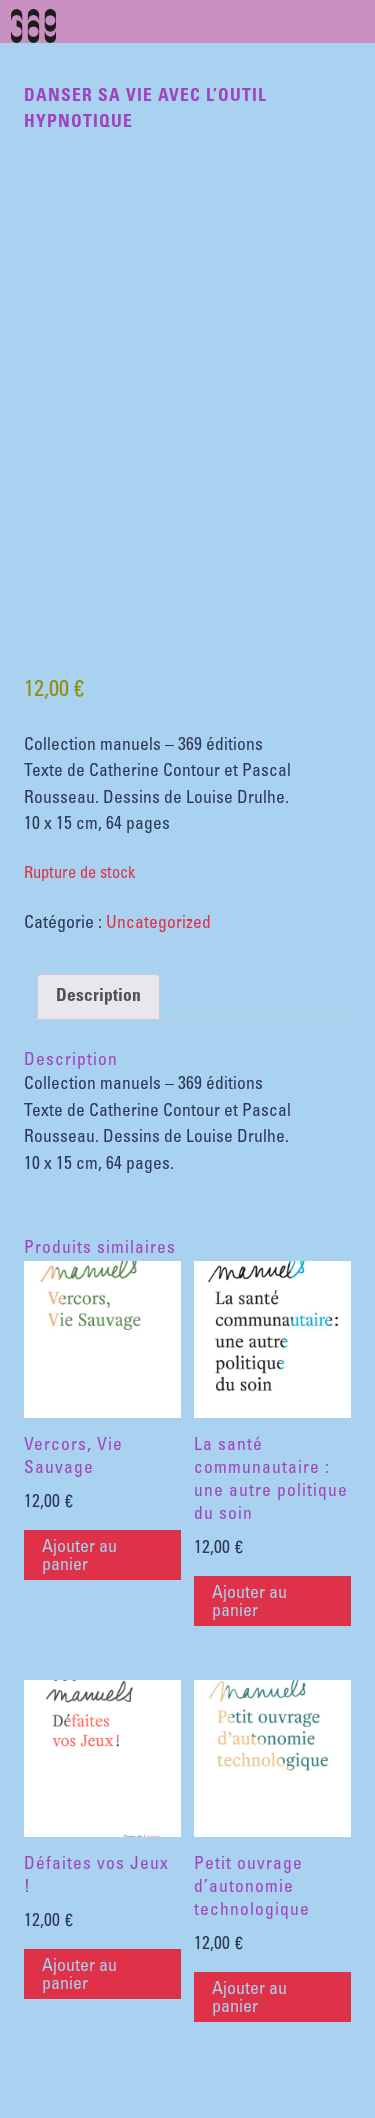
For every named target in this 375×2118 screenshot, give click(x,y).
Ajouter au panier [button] (79, 1557)
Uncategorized (158, 924)
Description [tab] (98, 997)
